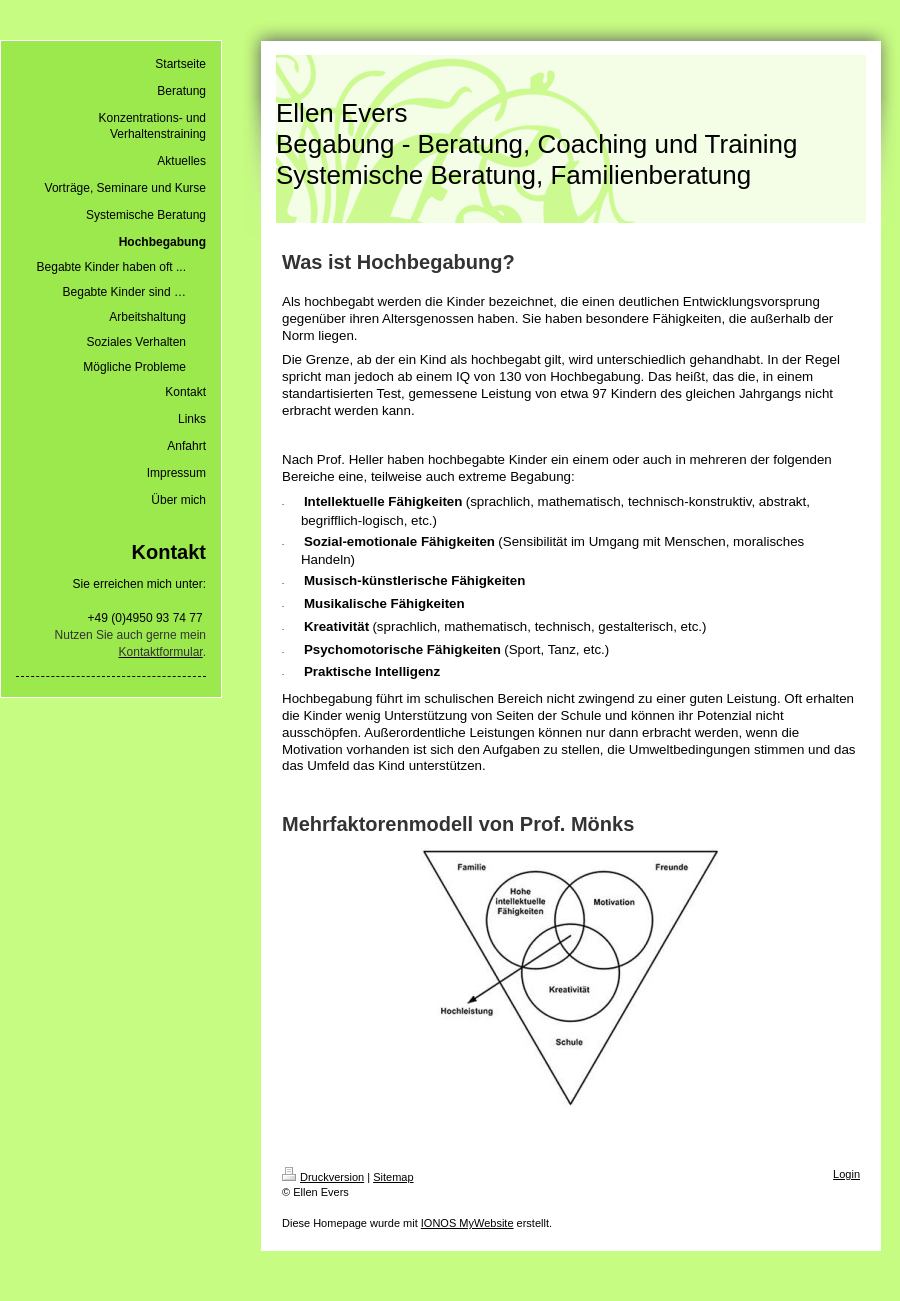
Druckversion (323, 1177)
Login (846, 1174)
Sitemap (393, 1177)
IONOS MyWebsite (467, 1223)
